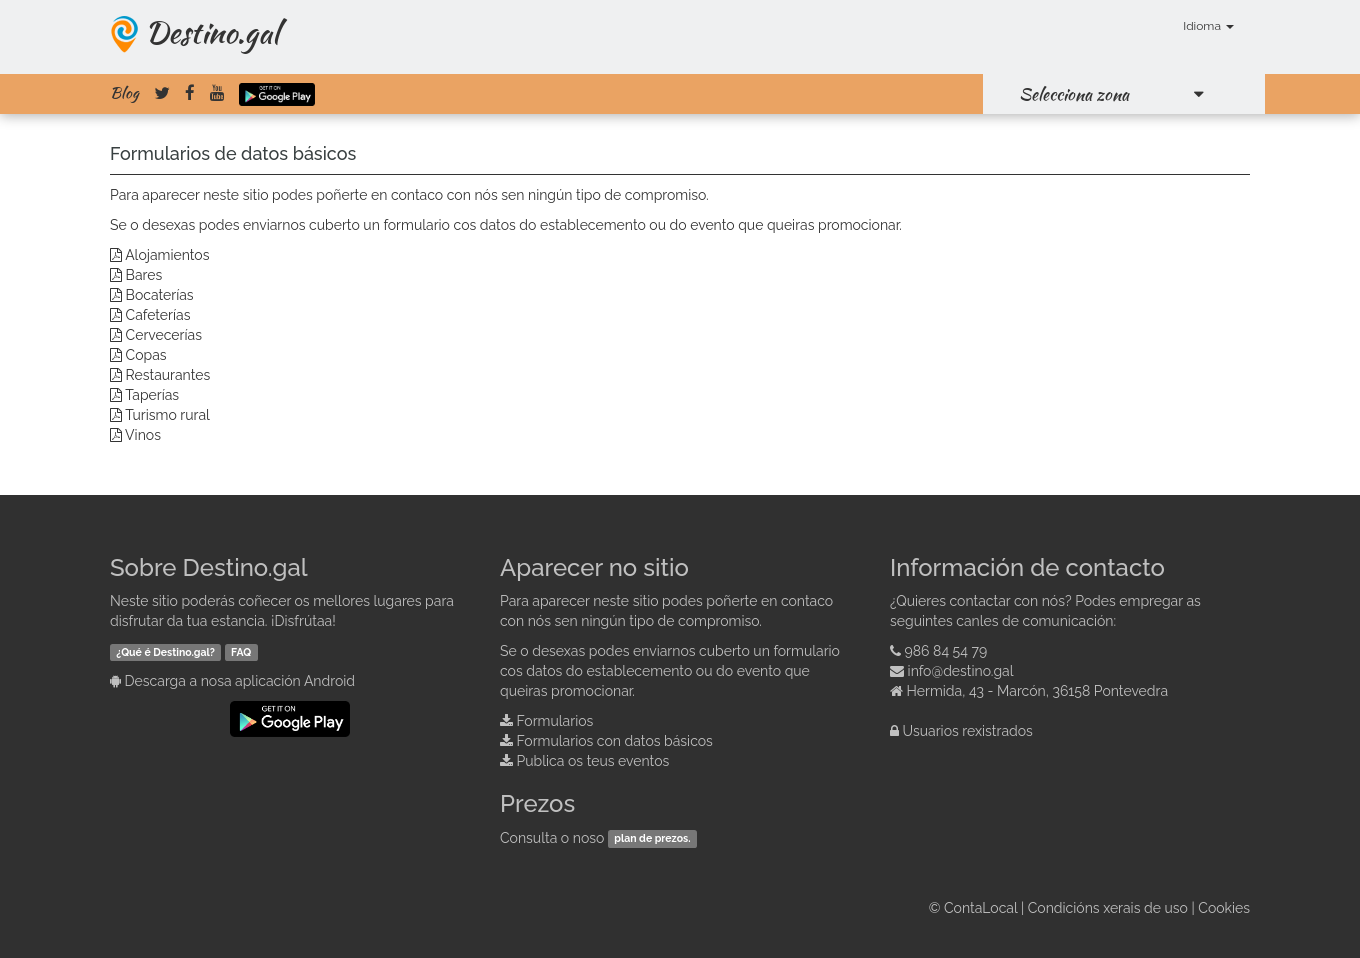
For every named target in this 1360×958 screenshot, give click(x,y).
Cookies (1224, 908)
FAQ (241, 652)
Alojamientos (167, 255)
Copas (146, 355)
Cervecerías (164, 335)
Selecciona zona (1074, 94)
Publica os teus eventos (593, 761)
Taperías (152, 395)
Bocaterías (160, 295)
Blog (124, 93)
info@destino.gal (961, 671)
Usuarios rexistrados (968, 731)
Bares (144, 275)
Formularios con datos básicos (615, 741)
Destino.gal (212, 32)
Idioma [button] (1208, 26)
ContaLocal (980, 908)
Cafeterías (158, 315)
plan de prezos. (652, 839)
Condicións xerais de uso (1108, 908)
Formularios (555, 721)
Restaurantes (168, 375)
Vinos (143, 435)
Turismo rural (167, 415)
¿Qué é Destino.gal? (165, 652)
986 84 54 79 (946, 651)
